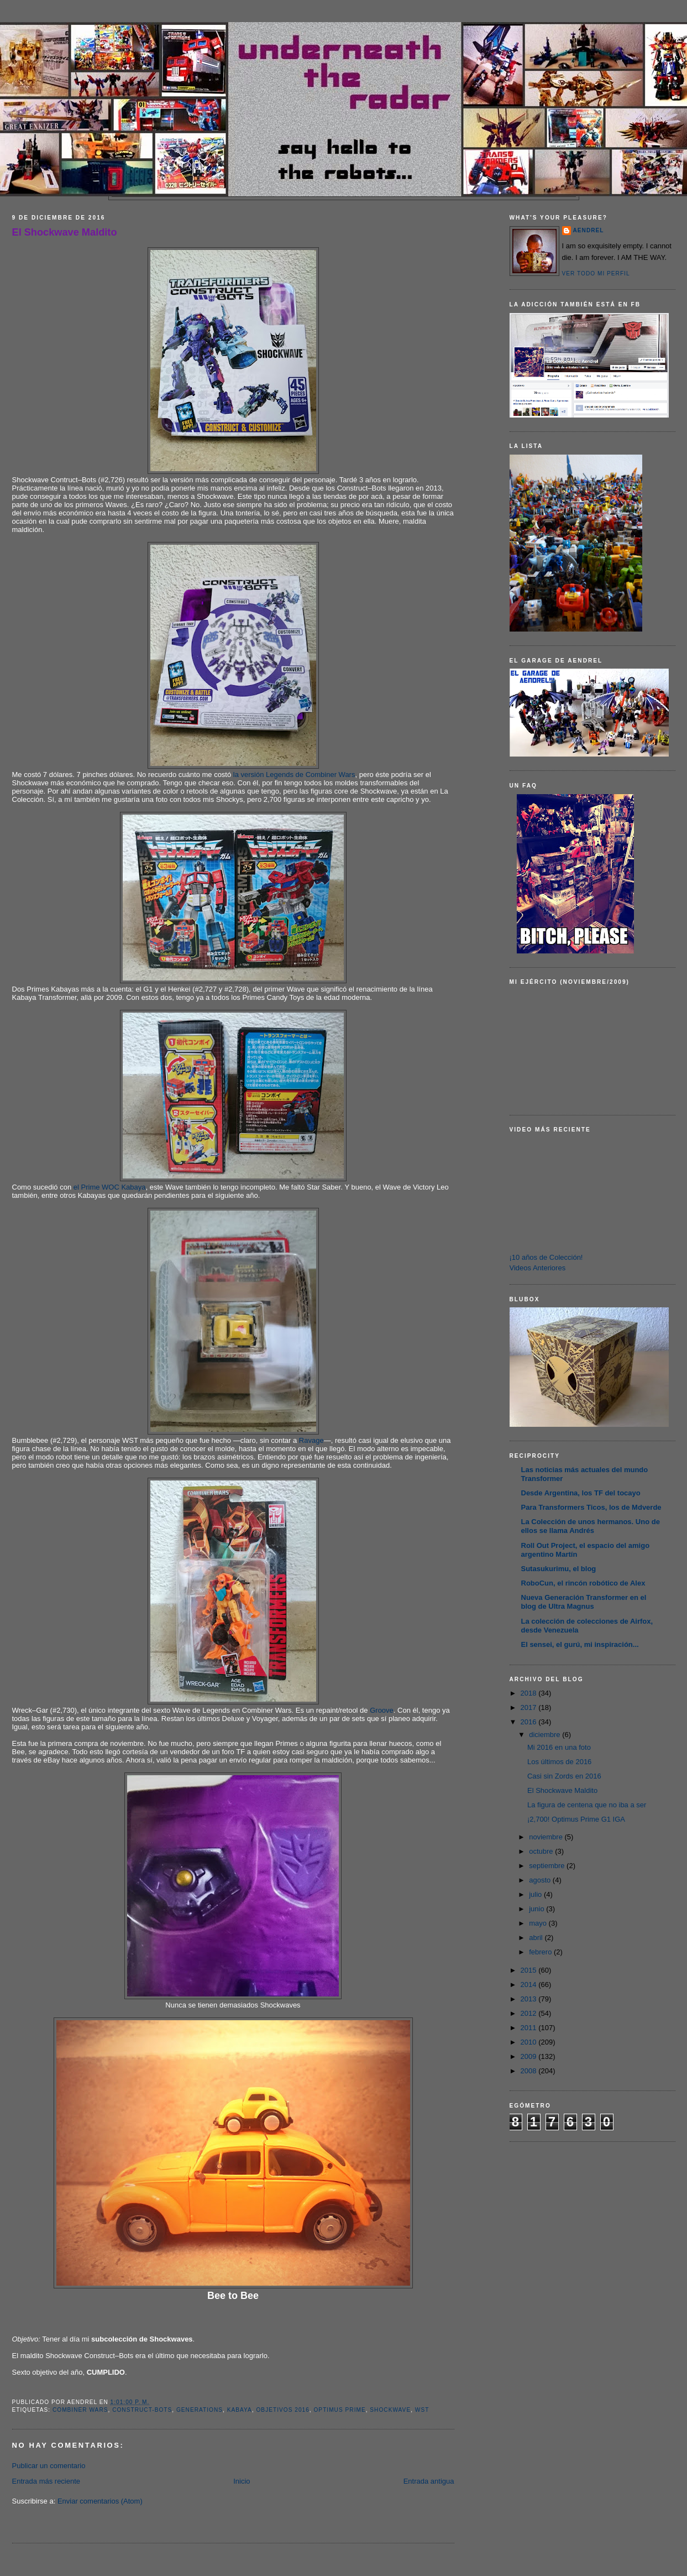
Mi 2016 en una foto (559, 1747)
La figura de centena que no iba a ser (586, 1805)
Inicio (241, 2481)
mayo (538, 1923)
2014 (530, 1984)
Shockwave (390, 2410)
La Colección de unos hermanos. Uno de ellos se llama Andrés (590, 1526)
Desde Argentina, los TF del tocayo (581, 1493)
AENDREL (588, 230)
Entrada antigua (428, 2481)
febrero (541, 1952)
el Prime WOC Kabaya (110, 1187)
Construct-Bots (142, 2410)
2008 (530, 2071)
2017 (530, 1707)
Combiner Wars (80, 2410)
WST (422, 2410)
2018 (530, 1693)
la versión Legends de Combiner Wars (294, 774)
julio (536, 1894)
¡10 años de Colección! (546, 1257)
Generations (199, 2410)
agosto (541, 1880)
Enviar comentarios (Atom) (100, 2501)
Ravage (311, 1440)
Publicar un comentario (49, 2466)
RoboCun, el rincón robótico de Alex (583, 1583)
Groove (382, 1710)
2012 (530, 2013)
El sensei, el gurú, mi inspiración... (580, 1644)
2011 (530, 2028)
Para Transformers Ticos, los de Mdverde (591, 1507)
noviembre (546, 1837)
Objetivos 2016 (282, 2410)
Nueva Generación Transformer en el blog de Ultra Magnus (584, 1601)
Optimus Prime (339, 2410)
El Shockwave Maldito (64, 232)
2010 (530, 2042)
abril (536, 1937)
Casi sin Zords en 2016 (564, 1776)
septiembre (548, 1865)
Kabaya (239, 2410)
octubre (542, 1851)
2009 (530, 2056)
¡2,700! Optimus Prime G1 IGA (576, 1819)
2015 (530, 1970)
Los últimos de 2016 (559, 1762)
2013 (530, 1999)
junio (537, 1909)
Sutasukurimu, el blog (558, 1569)
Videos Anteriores (538, 1268)
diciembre (545, 1734)
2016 (530, 1722)
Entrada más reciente (46, 2481)
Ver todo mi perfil (596, 273)
